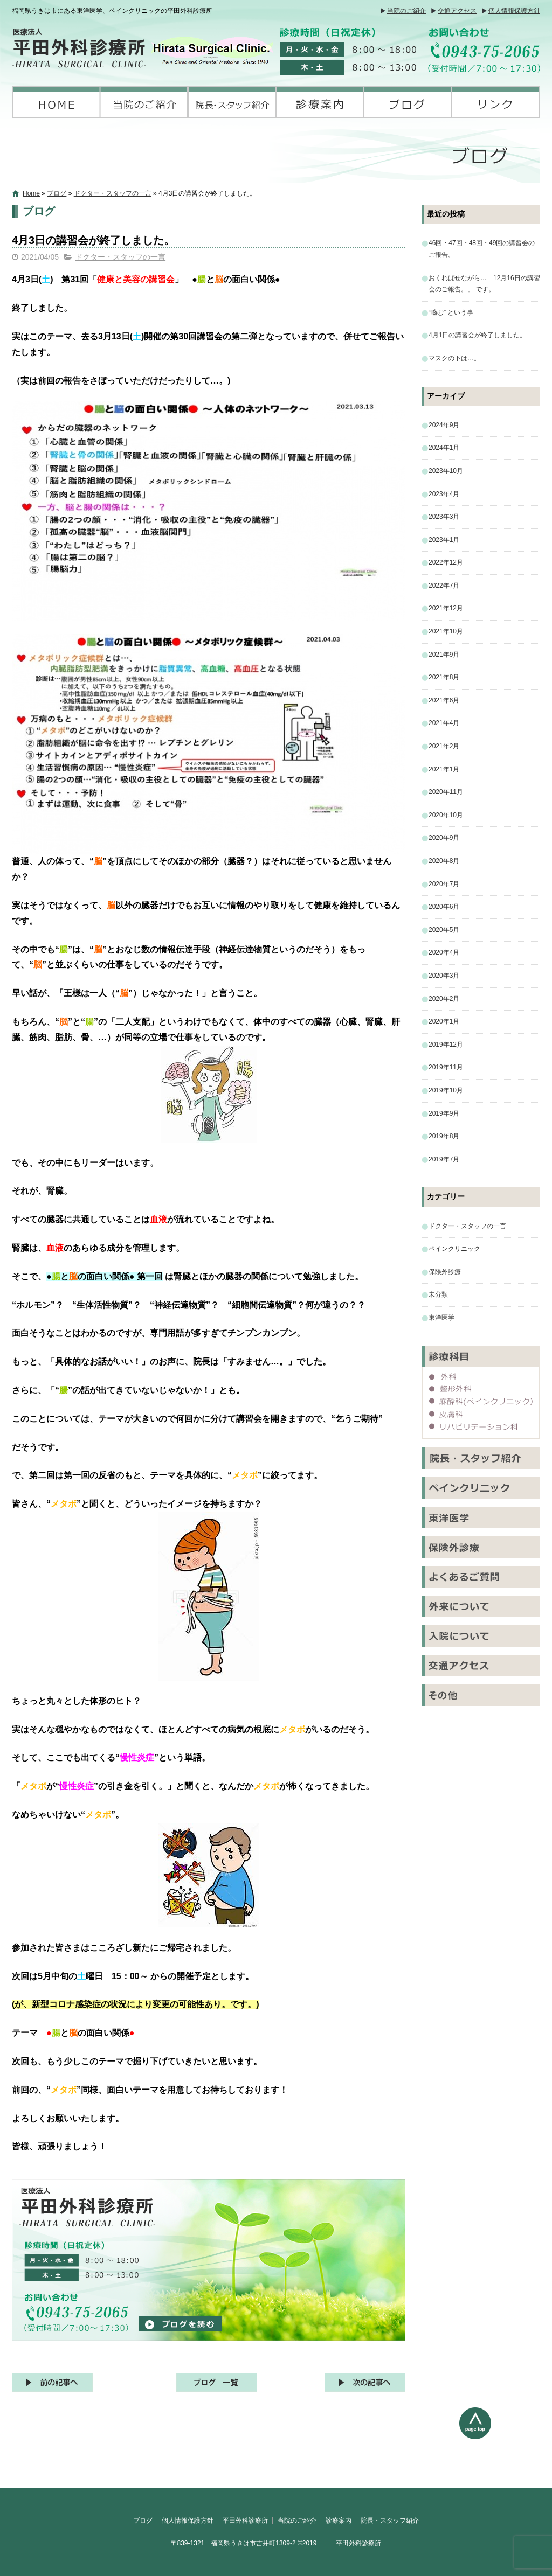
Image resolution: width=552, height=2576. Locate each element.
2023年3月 (444, 516)
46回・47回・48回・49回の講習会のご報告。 (482, 249)
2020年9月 (444, 837)
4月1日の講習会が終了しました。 (477, 335)
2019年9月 (444, 1113)
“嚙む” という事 (451, 312)
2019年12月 (446, 1044)
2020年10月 (446, 815)
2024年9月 (444, 425)
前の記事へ (52, 2382)
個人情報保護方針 (514, 11)
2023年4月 (444, 494)
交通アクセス (457, 11)
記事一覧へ (216, 2382)
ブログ (408, 102)
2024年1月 (444, 447)
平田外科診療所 (56, 102)
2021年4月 (444, 723)
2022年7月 (444, 585)
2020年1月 (444, 1021)
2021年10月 (446, 631)
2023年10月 (446, 471)
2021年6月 (444, 700)
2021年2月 (444, 746)
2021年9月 (444, 654)
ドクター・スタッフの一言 (112, 193)
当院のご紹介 (406, 11)
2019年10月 (446, 1090)
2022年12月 (446, 562)
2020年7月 (444, 884)
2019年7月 (444, 1159)
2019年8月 (444, 1136)
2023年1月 (444, 540)
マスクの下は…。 (454, 358)
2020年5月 (444, 930)
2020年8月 (444, 861)
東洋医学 (441, 1317)
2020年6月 (444, 906)
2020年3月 (444, 975)
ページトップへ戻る (499, 2447)
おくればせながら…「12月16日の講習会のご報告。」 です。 (484, 284)
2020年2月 (444, 998)
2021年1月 (444, 769)
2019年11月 (446, 1067)
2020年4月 (444, 952)
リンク (496, 102)
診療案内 (320, 102)
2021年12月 (446, 608)
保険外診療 (445, 1272)
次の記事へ (365, 2382)
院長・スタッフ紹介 (232, 102)
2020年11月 (446, 792)
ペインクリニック (454, 1248)
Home (31, 193)
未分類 (438, 1294)
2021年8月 (444, 677)
